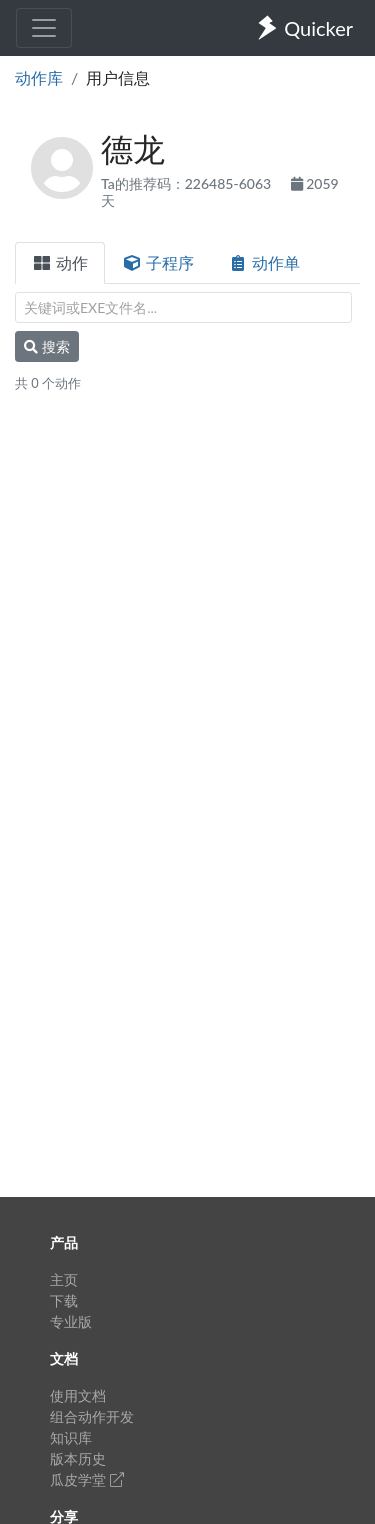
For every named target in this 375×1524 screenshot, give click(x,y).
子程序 (158, 262)
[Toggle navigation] (44, 28)
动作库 (39, 77)
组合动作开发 (92, 1416)
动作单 (264, 262)
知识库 (71, 1437)
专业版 (71, 1321)
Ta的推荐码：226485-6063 (188, 183)
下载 (64, 1300)
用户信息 (118, 77)
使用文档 (78, 1395)
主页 (64, 1279)
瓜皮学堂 (87, 1479)
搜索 (47, 346)
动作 (60, 262)
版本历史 (78, 1458)
